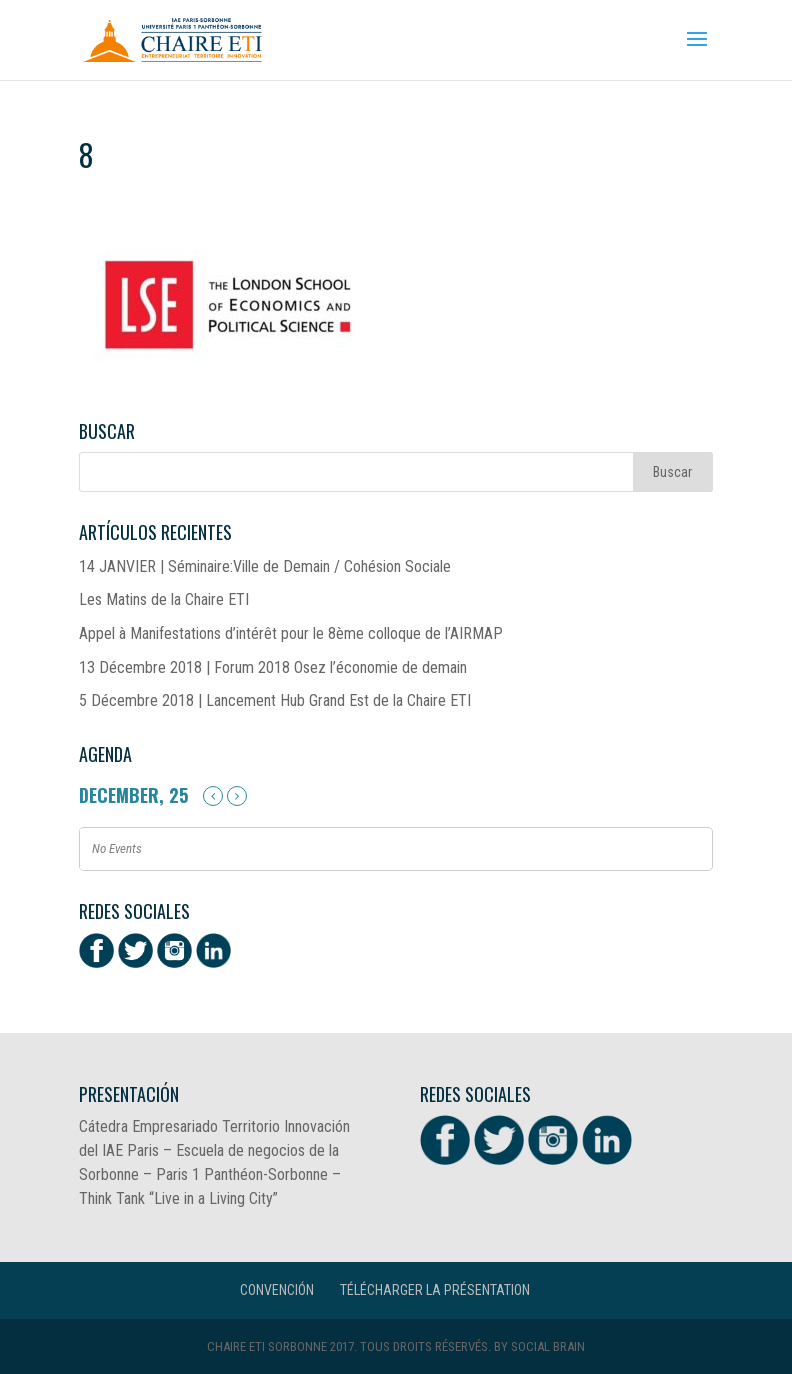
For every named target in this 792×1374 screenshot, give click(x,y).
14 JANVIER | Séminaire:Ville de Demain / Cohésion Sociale (265, 566)
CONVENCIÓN (277, 1290)
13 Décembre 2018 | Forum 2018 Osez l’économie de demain (273, 667)
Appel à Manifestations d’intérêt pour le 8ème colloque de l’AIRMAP (291, 633)
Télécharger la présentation (435, 1290)
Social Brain (548, 1346)
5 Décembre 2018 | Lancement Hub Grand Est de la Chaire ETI (275, 700)
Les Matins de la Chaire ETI (164, 599)
